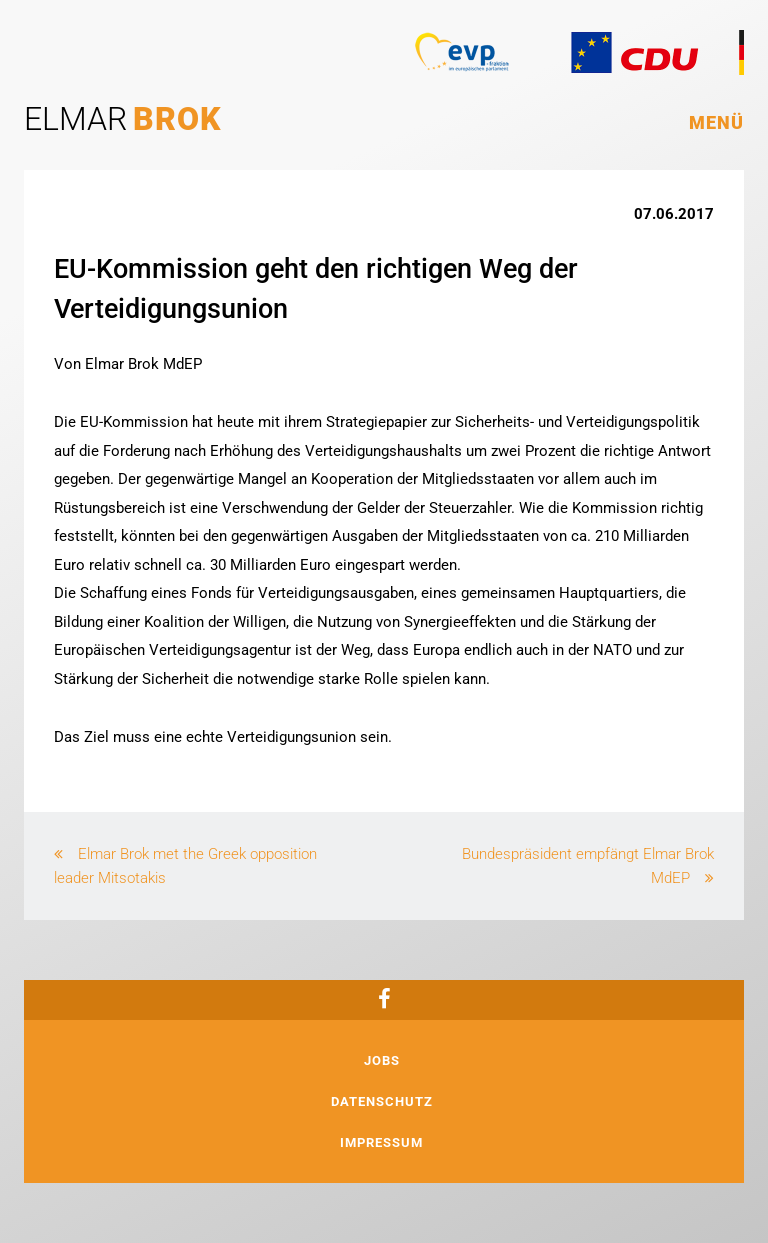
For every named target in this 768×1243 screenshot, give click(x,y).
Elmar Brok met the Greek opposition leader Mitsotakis (185, 866)
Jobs (382, 1060)
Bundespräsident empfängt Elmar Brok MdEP (588, 866)
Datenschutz (382, 1101)
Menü (716, 122)
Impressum (381, 1142)
